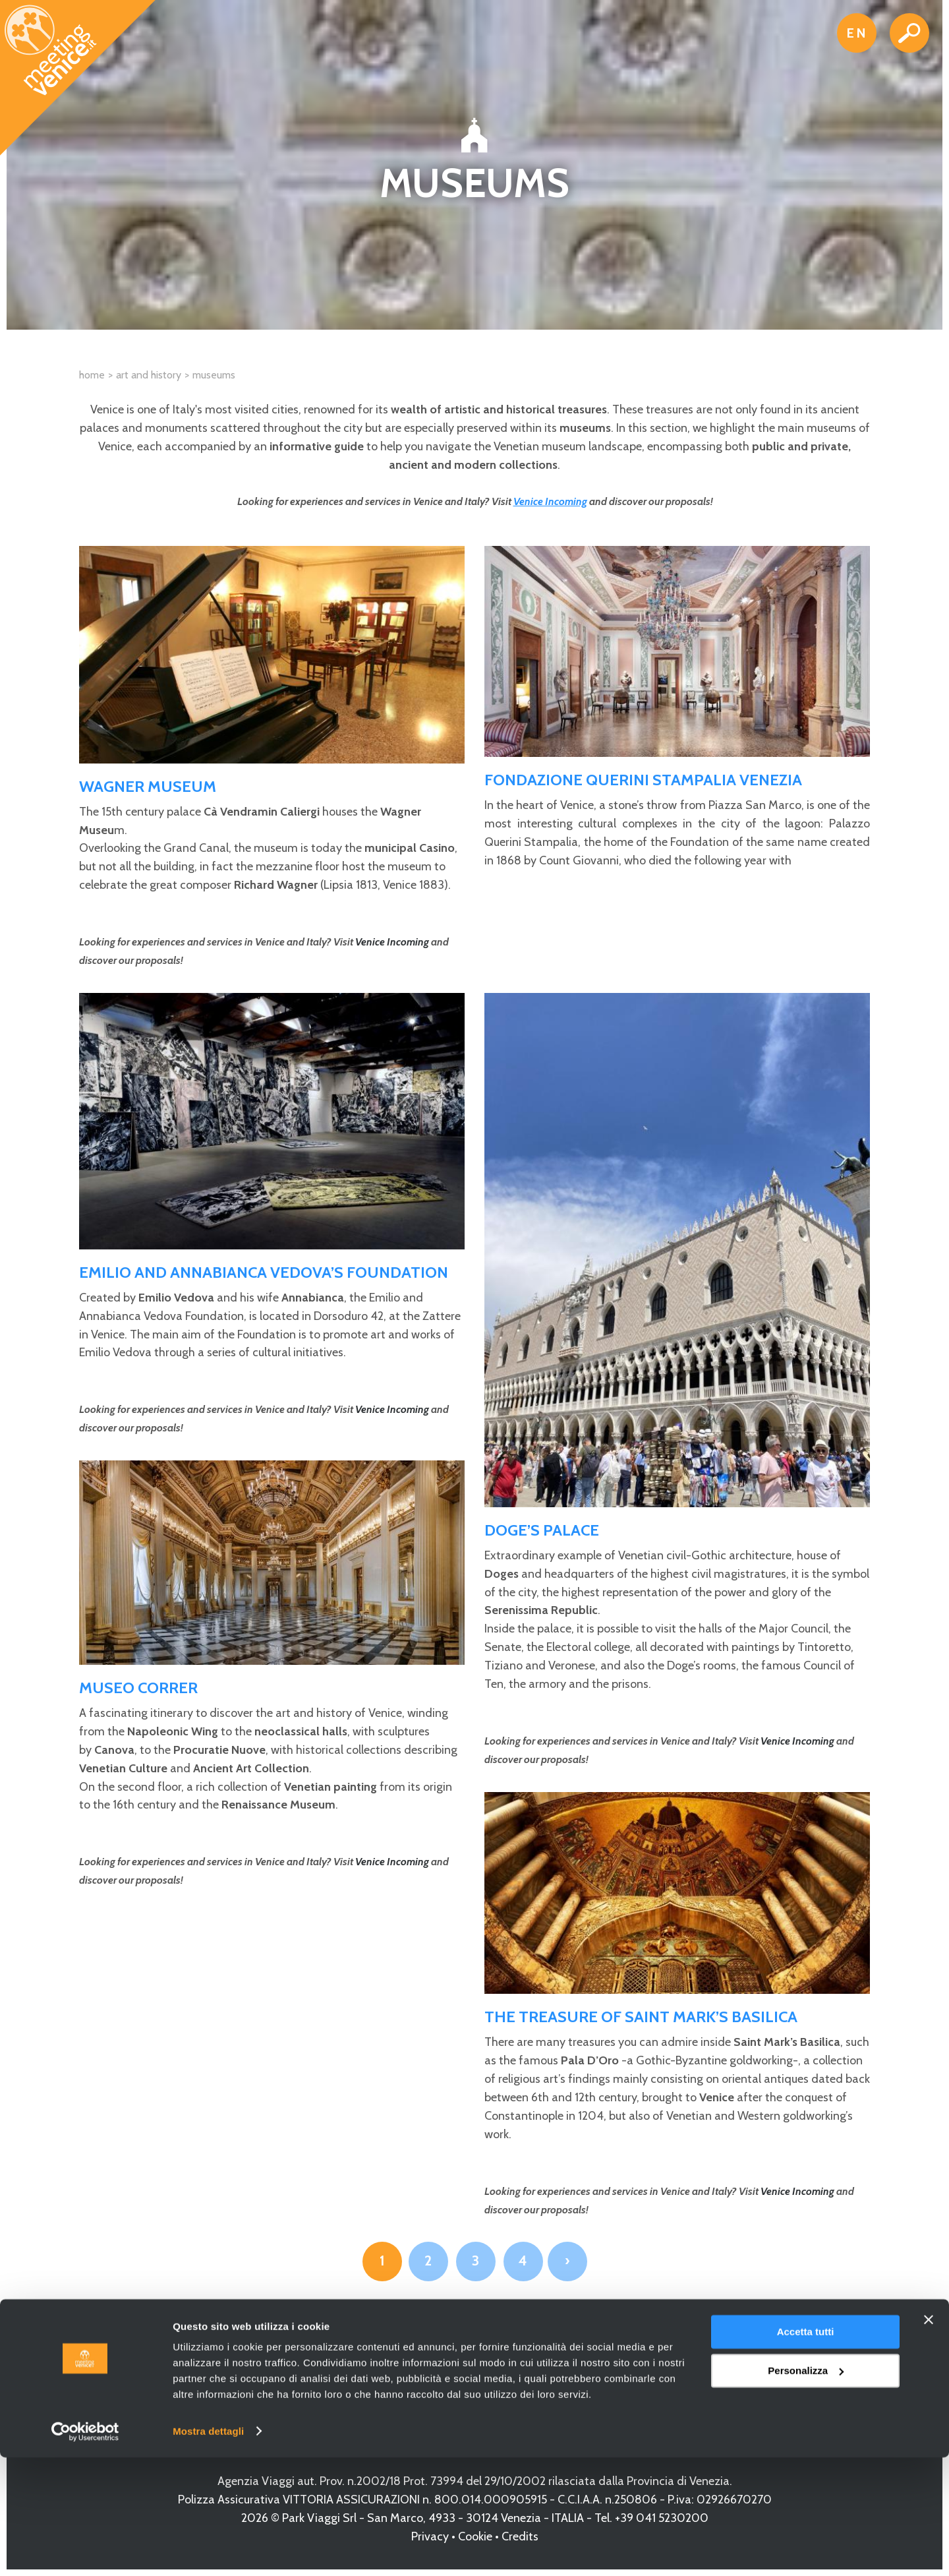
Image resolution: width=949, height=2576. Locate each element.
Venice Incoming (550, 501)
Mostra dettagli (208, 2550)
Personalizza (806, 2489)
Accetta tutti (805, 2451)
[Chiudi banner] (928, 2438)
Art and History (148, 375)
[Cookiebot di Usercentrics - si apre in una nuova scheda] (85, 2550)
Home (92, 375)
